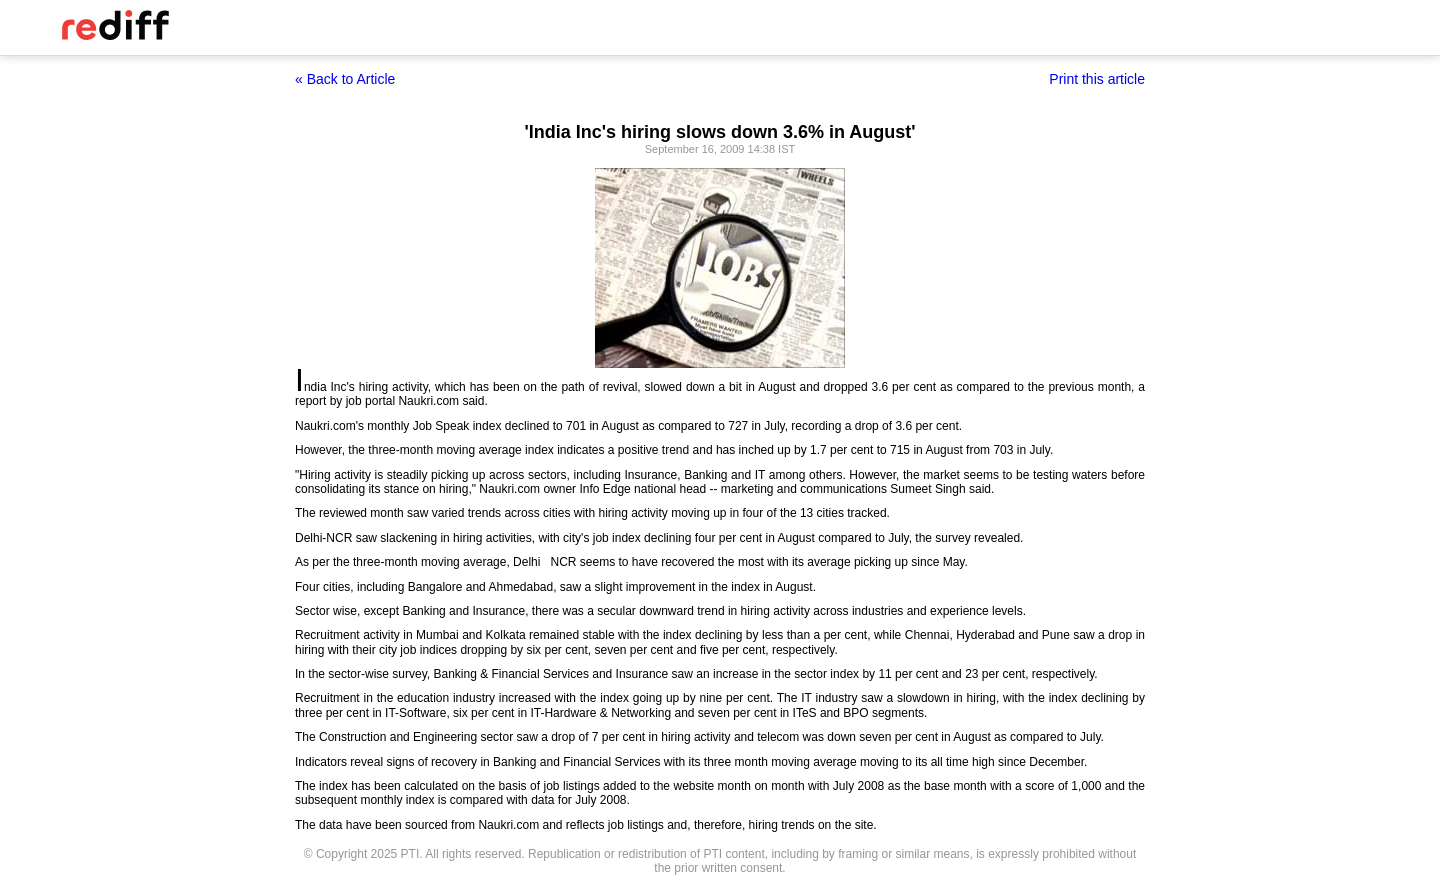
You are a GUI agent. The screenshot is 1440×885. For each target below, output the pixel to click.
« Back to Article (345, 79)
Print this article (1097, 79)
